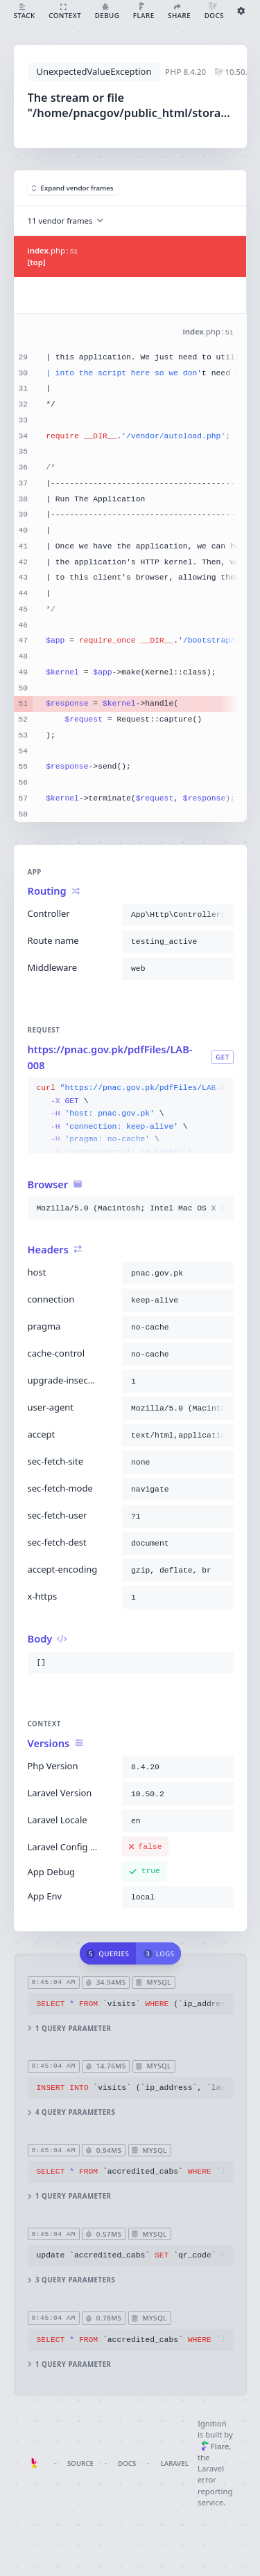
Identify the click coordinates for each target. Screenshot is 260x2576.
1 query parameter (69, 2028)
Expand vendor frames (73, 188)
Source (80, 2463)
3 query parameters (71, 2279)
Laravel (175, 2463)
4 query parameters (71, 2112)
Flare (215, 2446)
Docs (127, 2463)
